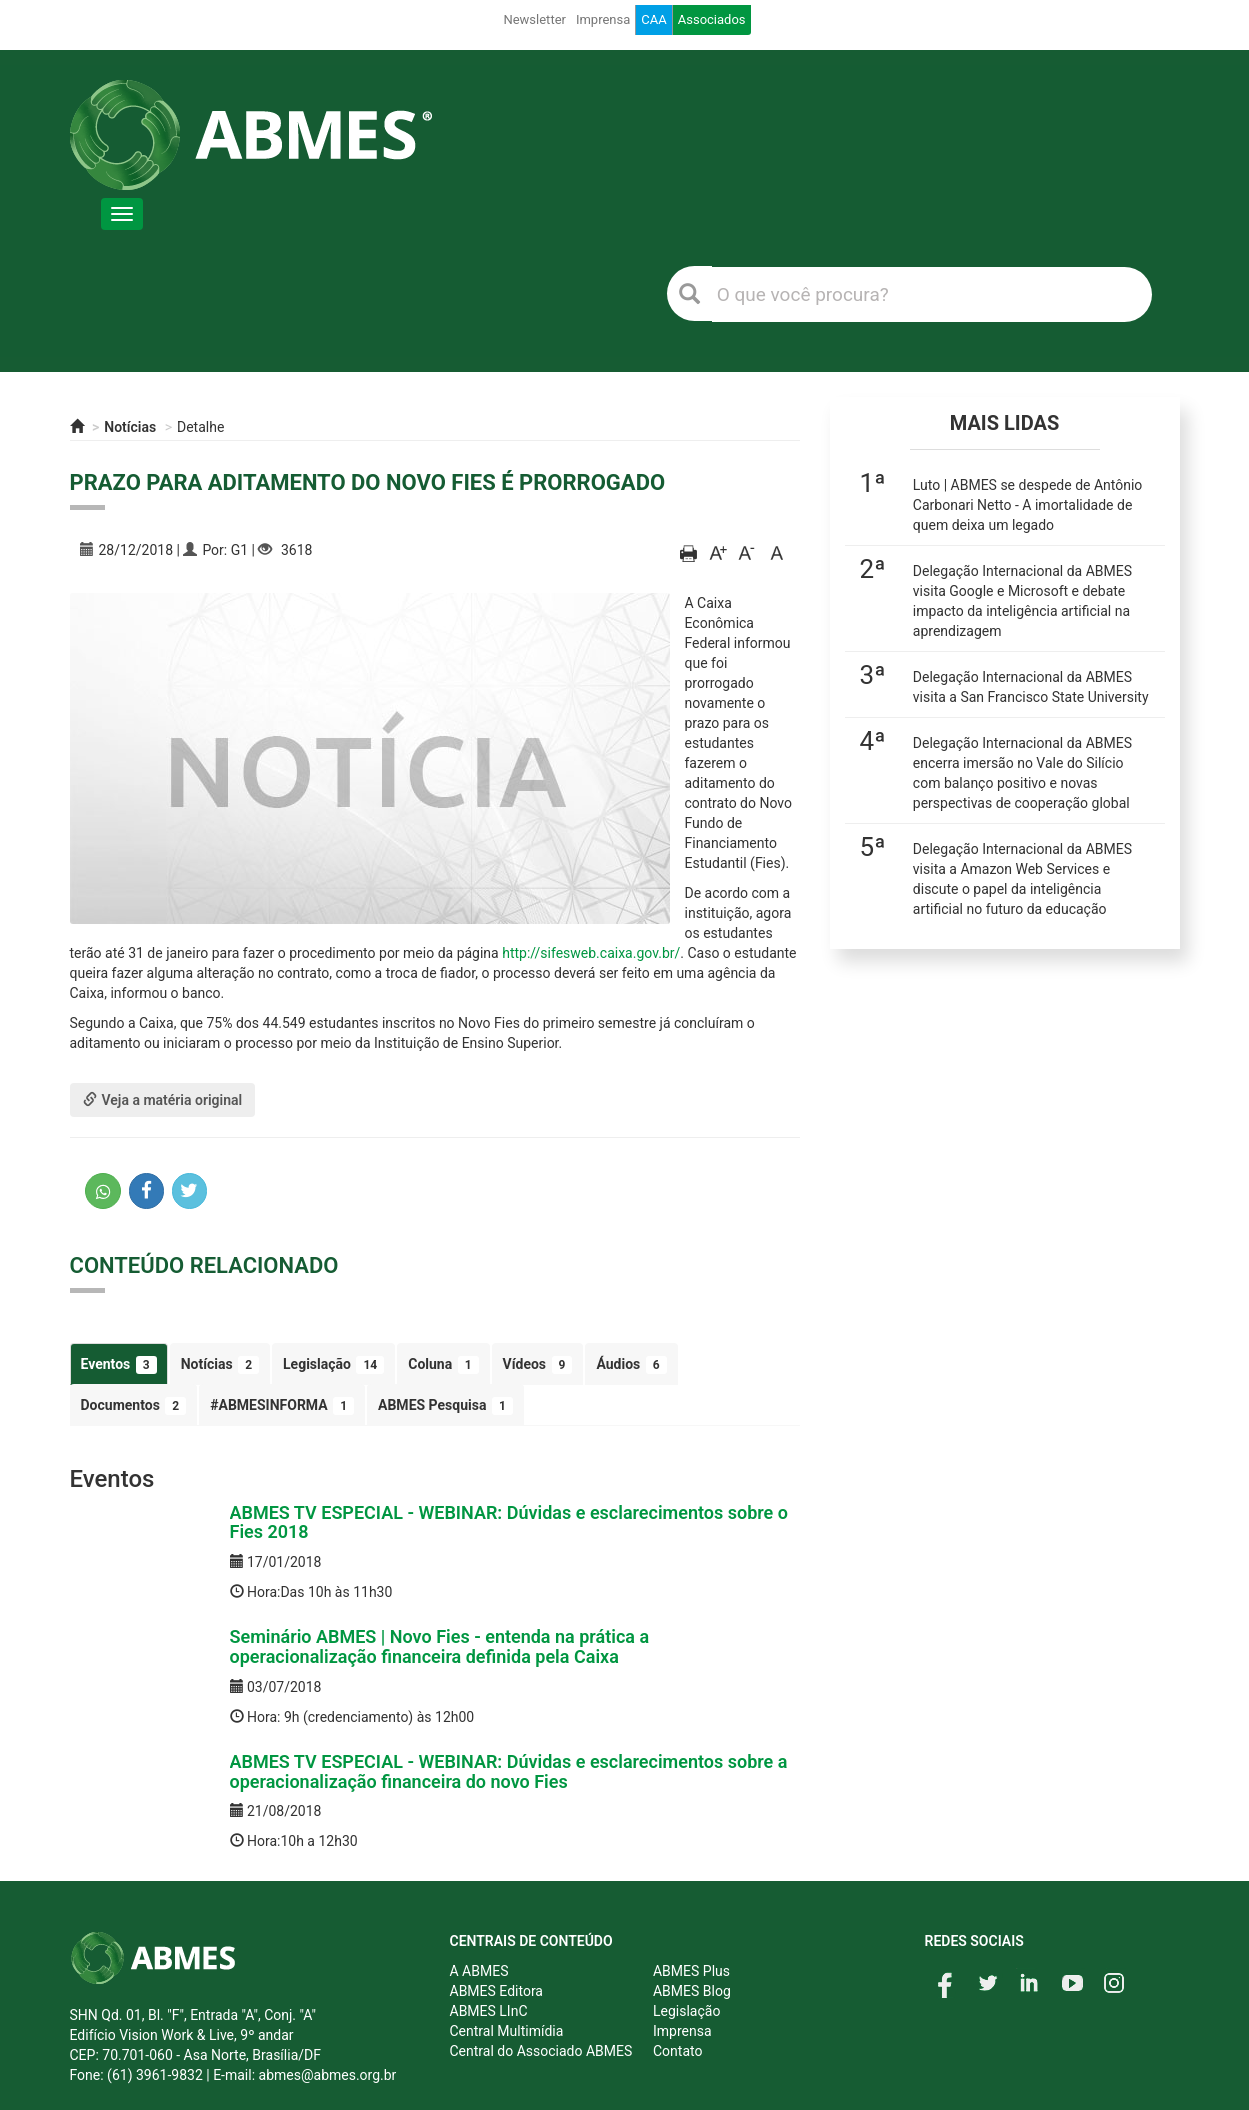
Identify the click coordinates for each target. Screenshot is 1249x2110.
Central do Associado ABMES (541, 2051)
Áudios (631, 1365)
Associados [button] (712, 19)
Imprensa (603, 19)
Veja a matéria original (163, 1100)
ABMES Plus (691, 1971)
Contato (677, 2051)
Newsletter (534, 19)
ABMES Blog (692, 1991)
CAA (653, 19)
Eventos (119, 1365)
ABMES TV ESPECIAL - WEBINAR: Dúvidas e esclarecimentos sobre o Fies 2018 (509, 1522)
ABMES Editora (496, 1991)
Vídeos (538, 1365)
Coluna (443, 1365)
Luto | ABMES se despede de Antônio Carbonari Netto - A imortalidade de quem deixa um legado (1028, 505)
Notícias (130, 427)
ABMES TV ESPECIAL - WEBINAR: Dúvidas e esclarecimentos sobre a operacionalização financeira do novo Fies (509, 1771)
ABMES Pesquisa (445, 1406)
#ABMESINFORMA (282, 1406)
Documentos (134, 1406)
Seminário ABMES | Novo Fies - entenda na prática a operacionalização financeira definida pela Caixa (440, 1646)
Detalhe (200, 427)
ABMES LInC (489, 2011)
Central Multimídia (507, 2031)
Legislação (333, 1365)
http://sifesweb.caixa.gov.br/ (591, 953)
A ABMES (479, 1971)
